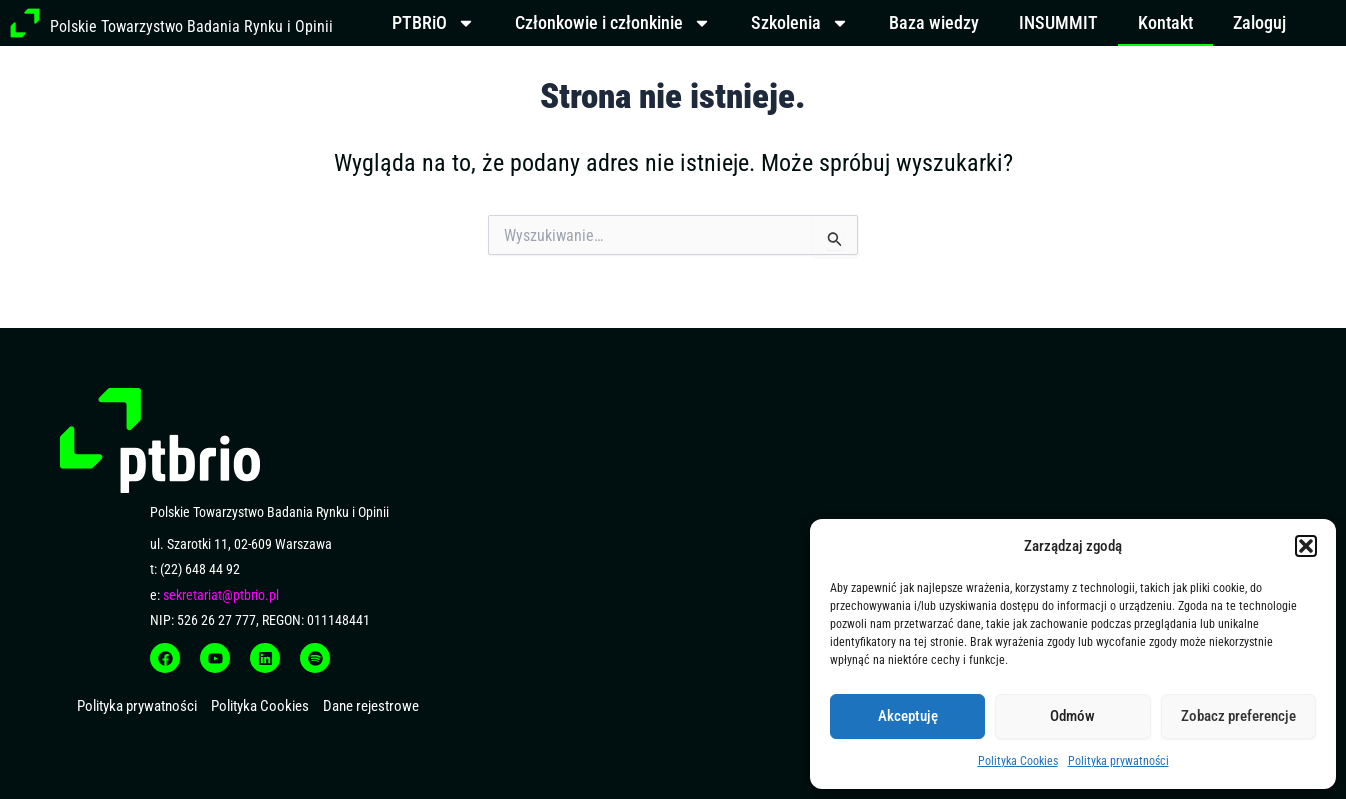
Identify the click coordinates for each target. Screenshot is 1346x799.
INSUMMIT (1058, 22)
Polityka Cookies (1018, 761)
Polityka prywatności (1118, 761)
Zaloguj (1259, 22)
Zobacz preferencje (1238, 716)
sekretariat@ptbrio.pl (221, 595)
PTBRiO (433, 23)
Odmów (1072, 716)
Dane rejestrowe (371, 706)
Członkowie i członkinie (613, 23)
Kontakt (1165, 22)
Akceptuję (908, 716)
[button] (1306, 546)
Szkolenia (800, 23)
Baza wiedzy (934, 22)
